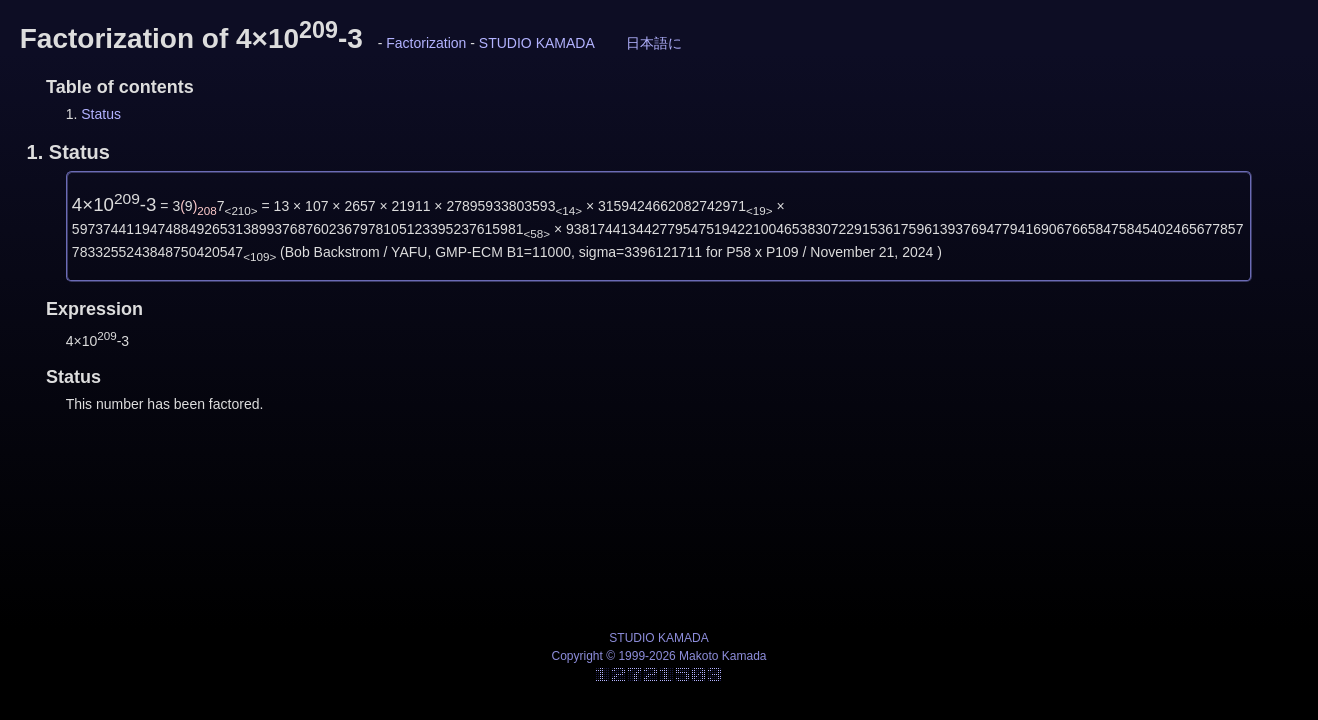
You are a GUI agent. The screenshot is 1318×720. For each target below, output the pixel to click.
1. (68, 152)
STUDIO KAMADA (537, 43)
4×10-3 (114, 204)
